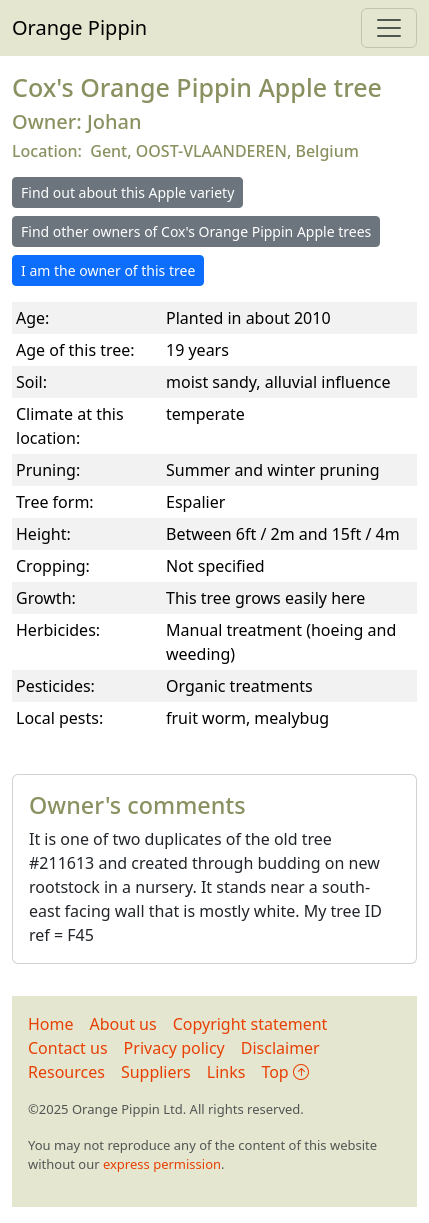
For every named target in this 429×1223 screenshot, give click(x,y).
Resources (66, 1072)
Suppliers (156, 1072)
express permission (162, 1164)
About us (123, 1024)
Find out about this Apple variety (127, 192)
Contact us (68, 1048)
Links (226, 1072)
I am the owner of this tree (108, 270)
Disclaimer (280, 1048)
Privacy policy (174, 1048)
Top (284, 1072)
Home (51, 1024)
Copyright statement (250, 1024)
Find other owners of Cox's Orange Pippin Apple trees (196, 231)
